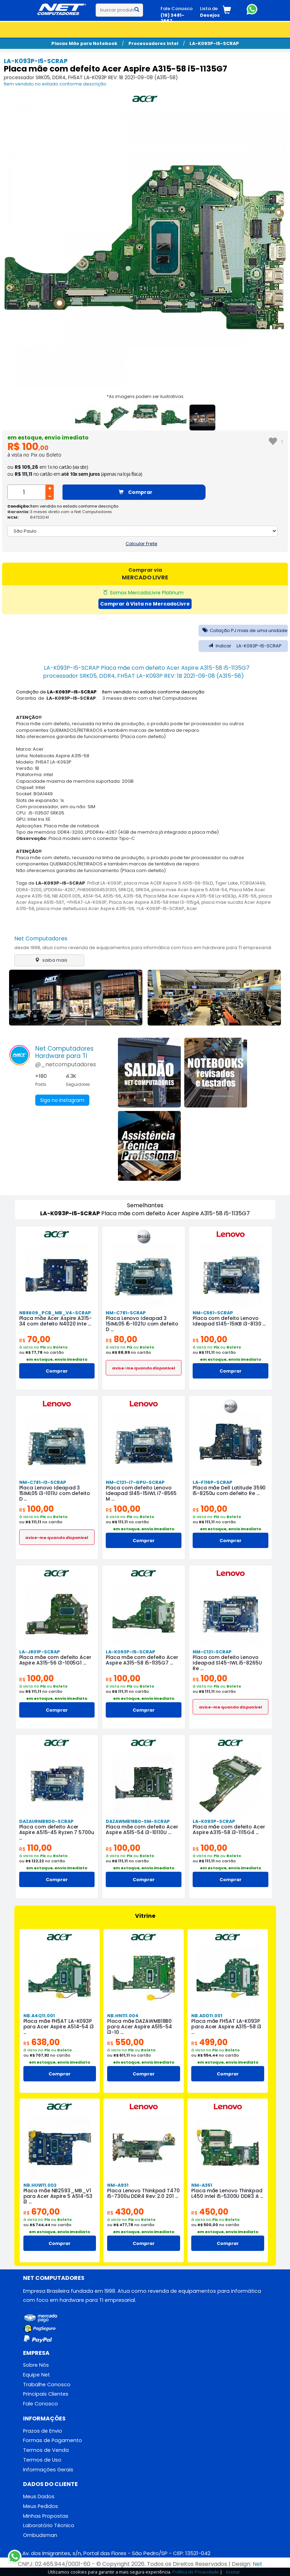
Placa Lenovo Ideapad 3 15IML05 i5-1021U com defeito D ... (142, 1324)
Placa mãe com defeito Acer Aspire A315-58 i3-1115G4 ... (229, 1829)
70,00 (34, 1339)
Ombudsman (40, 2535)
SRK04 (142, 890)
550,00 (125, 2042)
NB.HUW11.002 (40, 2185)
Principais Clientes (45, 2393)
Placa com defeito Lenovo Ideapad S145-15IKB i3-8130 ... (229, 1321)
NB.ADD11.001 (206, 2016)
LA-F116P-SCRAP (212, 1482)
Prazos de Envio (42, 2430)
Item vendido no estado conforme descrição (55, 84)
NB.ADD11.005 (66, 896)
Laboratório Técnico (48, 2525)
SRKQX (125, 890)
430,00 (125, 2211)
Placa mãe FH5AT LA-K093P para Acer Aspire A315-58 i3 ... (226, 2027)
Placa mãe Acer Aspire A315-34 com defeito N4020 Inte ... (55, 1321)
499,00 (209, 2042)
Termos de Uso (42, 2459)
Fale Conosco (40, 2403)
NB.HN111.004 (123, 2016)
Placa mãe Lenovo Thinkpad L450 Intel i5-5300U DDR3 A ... (227, 2193)
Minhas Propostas (45, 2516)
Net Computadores (40, 938)
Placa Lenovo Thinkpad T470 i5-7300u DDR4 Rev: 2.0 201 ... (143, 2193)
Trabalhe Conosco (46, 2384)
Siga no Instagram (62, 1100)
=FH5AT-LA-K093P (86, 902)
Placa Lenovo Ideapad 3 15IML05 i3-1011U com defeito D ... (54, 1493)
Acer (191, 908)
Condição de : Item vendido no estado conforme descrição (110, 692)
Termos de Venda (46, 2450)
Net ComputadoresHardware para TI (64, 1052)
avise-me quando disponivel (143, 1368)
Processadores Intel (153, 43)
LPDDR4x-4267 (59, 890)
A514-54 (92, 896)
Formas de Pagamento (52, 2440)
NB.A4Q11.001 (39, 2016)
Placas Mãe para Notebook (84, 43)
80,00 (121, 1339)
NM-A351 (201, 2185)
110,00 (35, 1848)
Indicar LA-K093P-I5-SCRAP (243, 646)
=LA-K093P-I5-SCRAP (160, 908)
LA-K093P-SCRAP (214, 1821)
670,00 (41, 2211)
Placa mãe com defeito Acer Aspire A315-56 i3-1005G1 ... (55, 1660)
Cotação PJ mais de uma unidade (243, 630)
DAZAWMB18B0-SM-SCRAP (138, 1821)
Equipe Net (36, 2374)
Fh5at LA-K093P (104, 883)
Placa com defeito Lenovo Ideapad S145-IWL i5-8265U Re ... (227, 1663)
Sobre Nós (36, 2364)
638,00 (41, 2042)
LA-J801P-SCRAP (39, 1652)
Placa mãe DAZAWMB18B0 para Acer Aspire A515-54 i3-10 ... (139, 2027)
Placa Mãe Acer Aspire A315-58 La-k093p (189, 896)
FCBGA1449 (252, 883)
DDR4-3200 (29, 890)
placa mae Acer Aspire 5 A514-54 (189, 890)
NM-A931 (117, 2185)
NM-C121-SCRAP (212, 1652)
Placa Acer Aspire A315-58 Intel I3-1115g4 (154, 902)
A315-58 (132, 896)
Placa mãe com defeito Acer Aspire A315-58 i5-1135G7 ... (142, 1660)
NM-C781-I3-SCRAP (42, 1482)
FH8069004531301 (96, 890)
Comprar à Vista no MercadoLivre (145, 603)
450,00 (209, 2211)
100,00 (210, 1339)
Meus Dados (38, 2496)
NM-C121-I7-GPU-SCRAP (135, 1482)
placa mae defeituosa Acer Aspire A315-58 (85, 908)
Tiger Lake (226, 883)
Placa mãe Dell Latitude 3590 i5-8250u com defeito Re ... (229, 1490)
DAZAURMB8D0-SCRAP (46, 1821)
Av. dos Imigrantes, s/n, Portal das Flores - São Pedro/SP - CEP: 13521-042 (116, 2553)
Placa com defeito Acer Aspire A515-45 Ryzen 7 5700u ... (56, 1832)
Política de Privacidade (195, 2572)
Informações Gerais (48, 2469)
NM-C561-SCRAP (213, 1313)
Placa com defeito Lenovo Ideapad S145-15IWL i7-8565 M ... (141, 1493)
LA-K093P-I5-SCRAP (214, 43)
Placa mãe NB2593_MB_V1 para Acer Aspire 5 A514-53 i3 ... (57, 2196)
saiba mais (49, 960)
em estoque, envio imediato (48, 437)
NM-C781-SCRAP (126, 1313)
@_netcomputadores (65, 1064)
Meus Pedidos (40, 2506)
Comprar (136, 492)
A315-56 (247, 896)
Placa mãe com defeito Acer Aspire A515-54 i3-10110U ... (142, 1829)
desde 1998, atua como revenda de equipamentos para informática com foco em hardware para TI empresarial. (143, 948)
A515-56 (112, 896)
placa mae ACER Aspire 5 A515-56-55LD (168, 883)
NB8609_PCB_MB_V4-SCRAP (55, 1313)
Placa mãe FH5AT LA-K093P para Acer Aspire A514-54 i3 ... (58, 2027)
